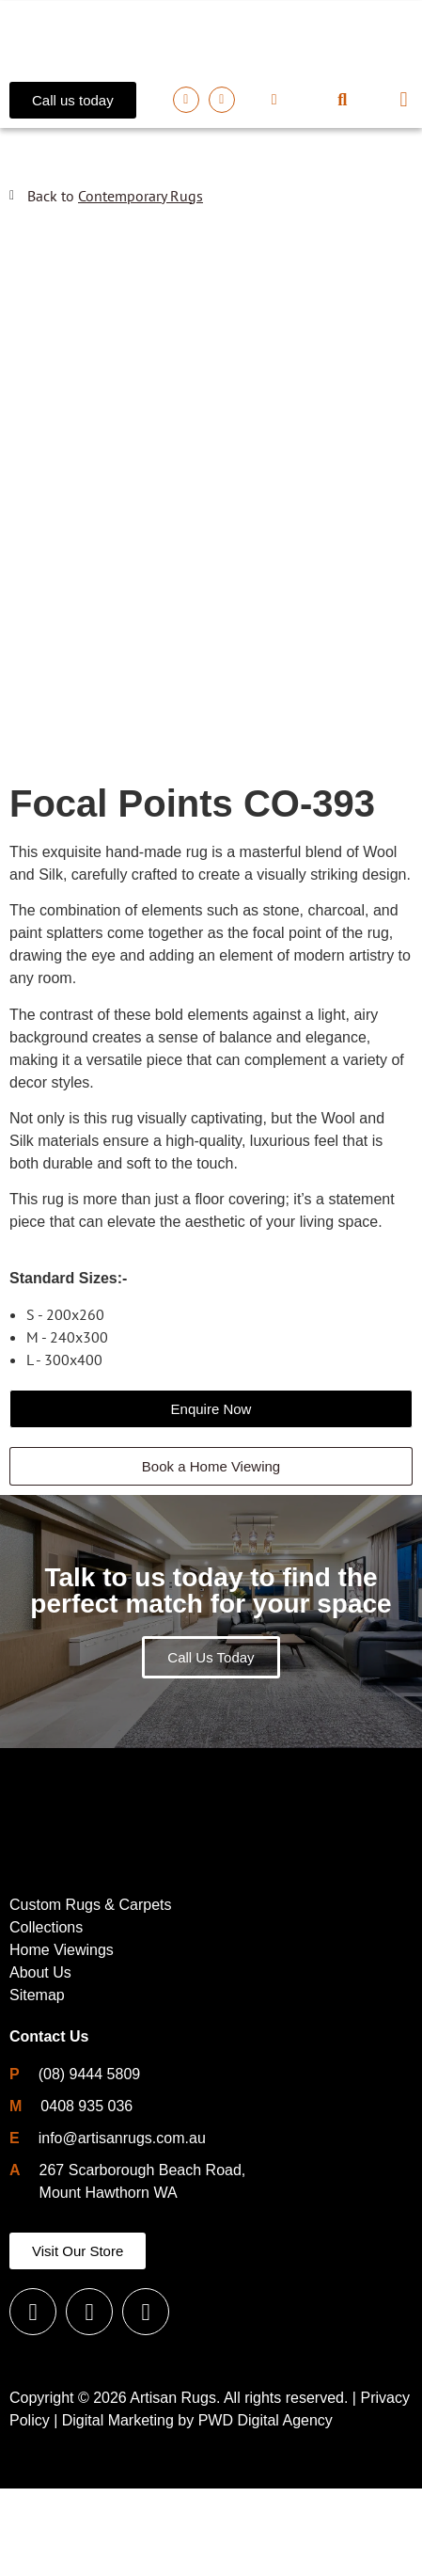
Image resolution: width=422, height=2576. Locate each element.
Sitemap (37, 2083)
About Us (40, 2060)
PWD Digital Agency (265, 2508)
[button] (342, 100)
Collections (46, 2015)
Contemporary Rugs (140, 195)
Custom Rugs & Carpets (90, 1992)
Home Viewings (61, 2037)
